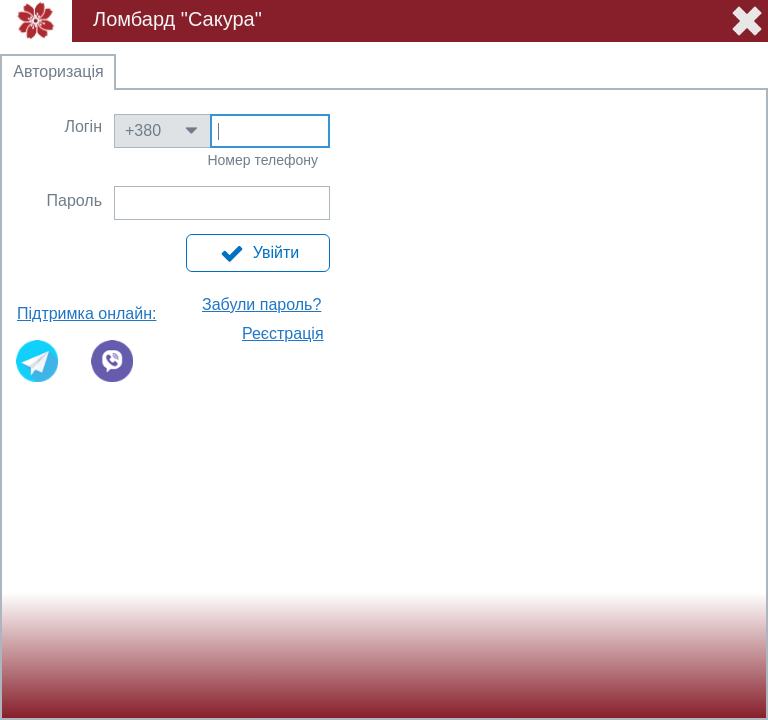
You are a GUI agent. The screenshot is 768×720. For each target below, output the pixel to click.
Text (270, 131)
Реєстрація (283, 333)
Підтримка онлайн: (86, 313)
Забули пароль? (261, 304)
